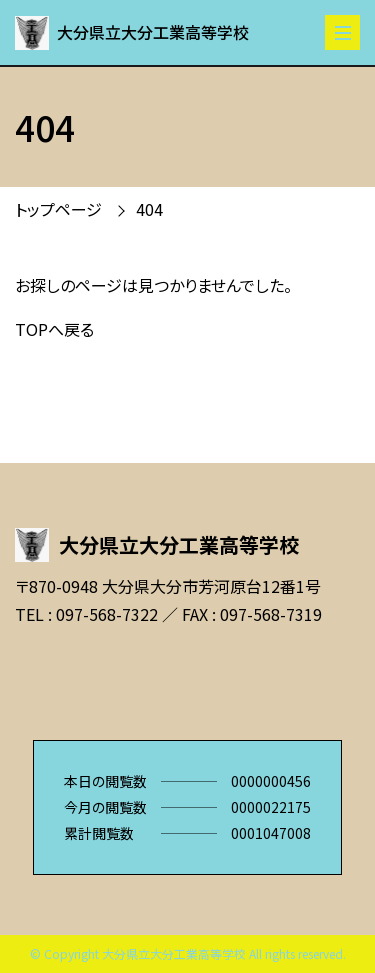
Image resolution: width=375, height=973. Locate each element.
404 (149, 209)
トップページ (58, 209)
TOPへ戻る (54, 329)
